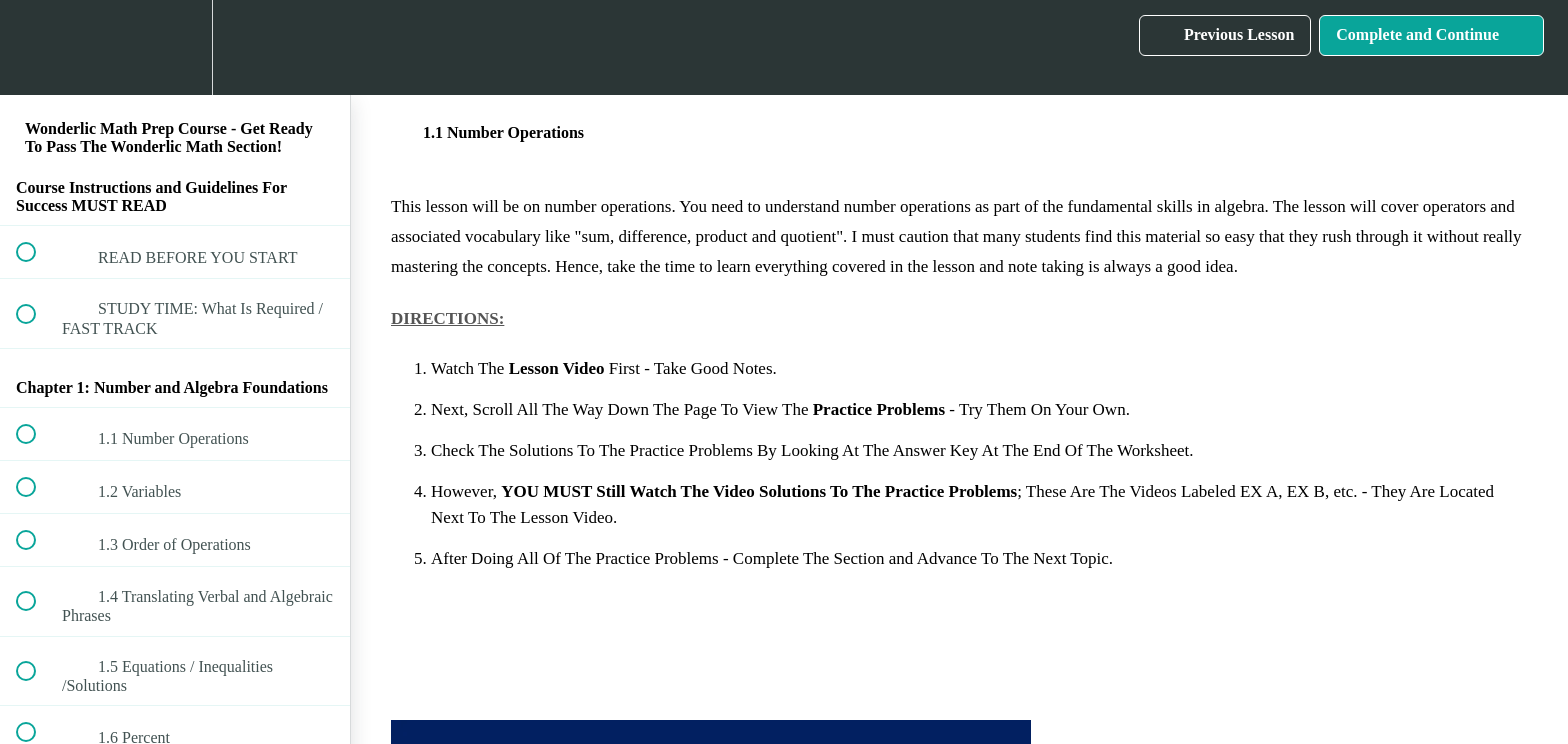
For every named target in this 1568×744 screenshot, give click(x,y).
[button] (37, 47)
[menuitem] (175, 47)
